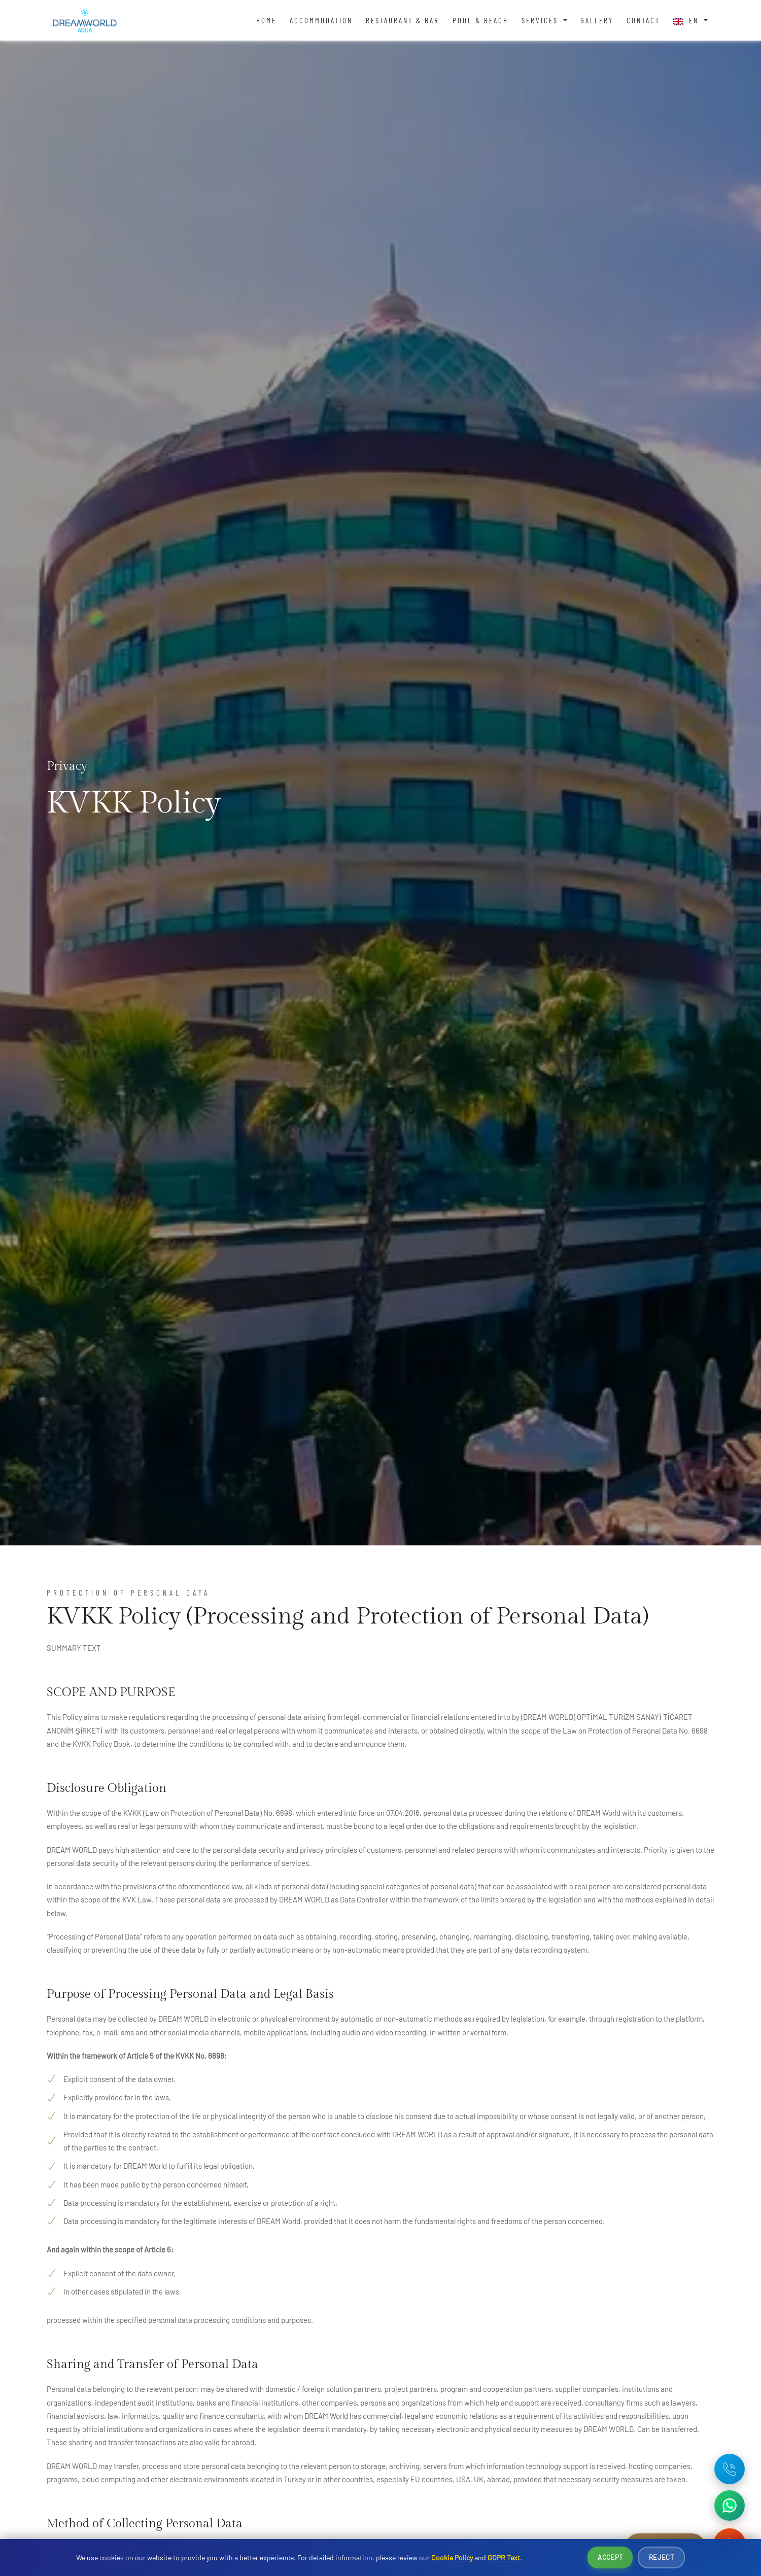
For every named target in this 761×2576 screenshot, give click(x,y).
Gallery (596, 20)
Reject (661, 2557)
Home (266, 20)
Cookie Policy (452, 2557)
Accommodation (321, 20)
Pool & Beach (480, 20)
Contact (643, 20)
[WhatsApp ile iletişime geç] (729, 2505)
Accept (610, 2557)
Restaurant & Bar (402, 20)
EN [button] (687, 20)
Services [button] (541, 20)
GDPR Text (504, 2557)
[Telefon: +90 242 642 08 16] (729, 2469)
